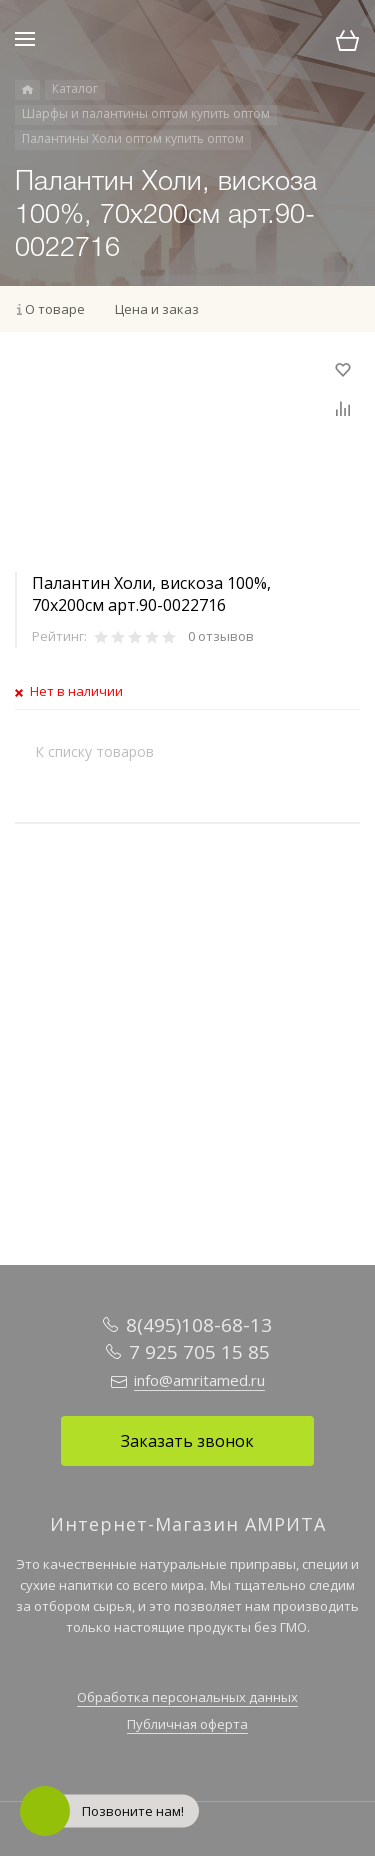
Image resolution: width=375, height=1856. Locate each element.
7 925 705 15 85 (199, 1352)
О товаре (55, 309)
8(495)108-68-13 (199, 1325)
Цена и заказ (157, 309)
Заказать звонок (187, 1441)
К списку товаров (94, 751)
